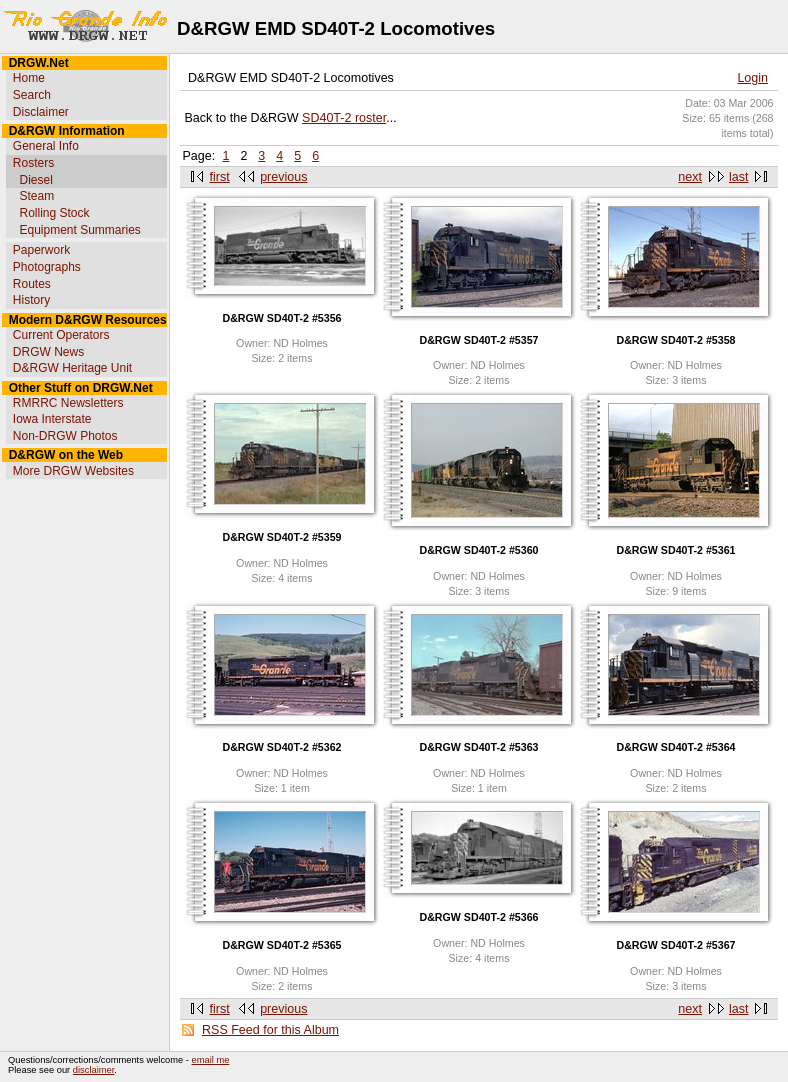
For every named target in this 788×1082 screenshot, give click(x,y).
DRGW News (48, 352)
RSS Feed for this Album (270, 1030)
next (690, 177)
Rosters (33, 163)
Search (32, 95)
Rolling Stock (54, 213)
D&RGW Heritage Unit (72, 368)
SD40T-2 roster (344, 118)
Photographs (47, 267)
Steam (36, 196)
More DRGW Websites (73, 471)
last (738, 177)
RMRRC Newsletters (68, 403)
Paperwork (41, 250)
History (31, 300)
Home (29, 78)
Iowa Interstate (52, 419)
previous (283, 177)
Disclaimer (41, 112)
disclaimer (93, 1070)
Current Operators (61, 335)
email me (211, 1060)
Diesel (35, 180)
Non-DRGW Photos (65, 436)
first (220, 177)
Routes (32, 284)
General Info (46, 146)
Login (752, 78)
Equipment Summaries (79, 230)
